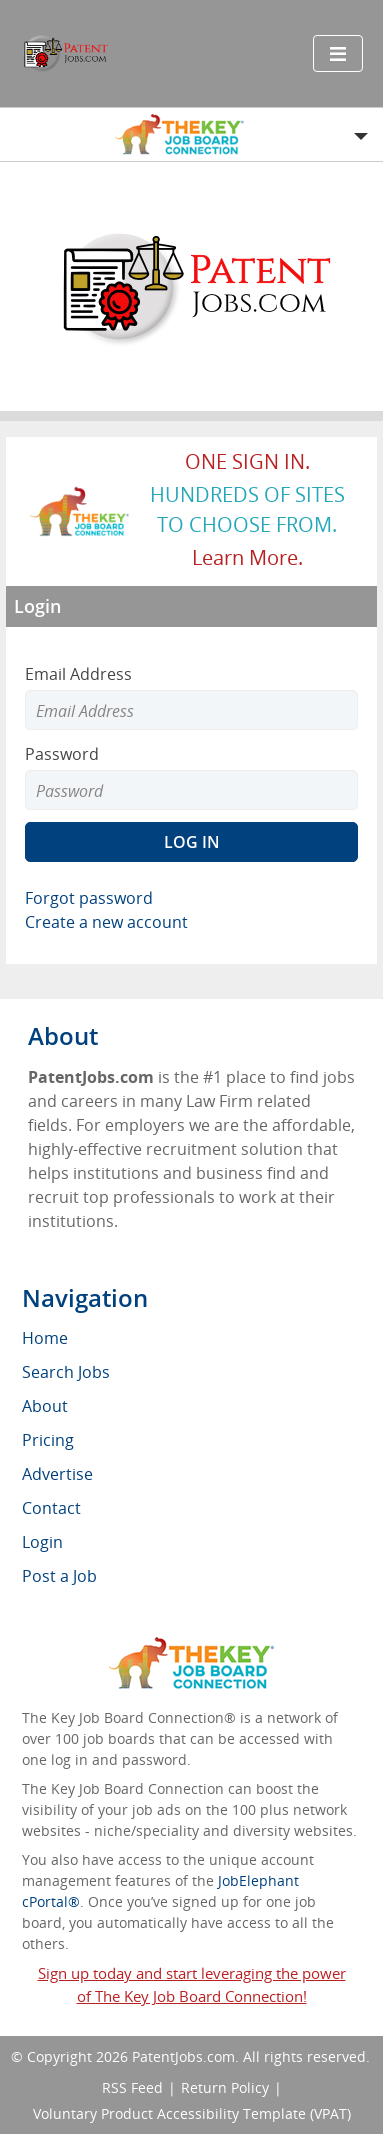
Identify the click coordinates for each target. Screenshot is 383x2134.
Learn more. (247, 557)
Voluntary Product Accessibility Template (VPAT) (192, 2113)
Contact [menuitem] (51, 1508)
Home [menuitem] (45, 1338)
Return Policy (225, 2087)
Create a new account (106, 922)
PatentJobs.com (183, 2056)
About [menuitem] (45, 1406)
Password (62, 754)
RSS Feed (132, 2087)
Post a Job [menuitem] (59, 1576)
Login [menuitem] (42, 1542)
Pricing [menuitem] (48, 1440)
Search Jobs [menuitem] (66, 1372)
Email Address (78, 674)
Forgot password (89, 898)
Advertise (57, 1474)
